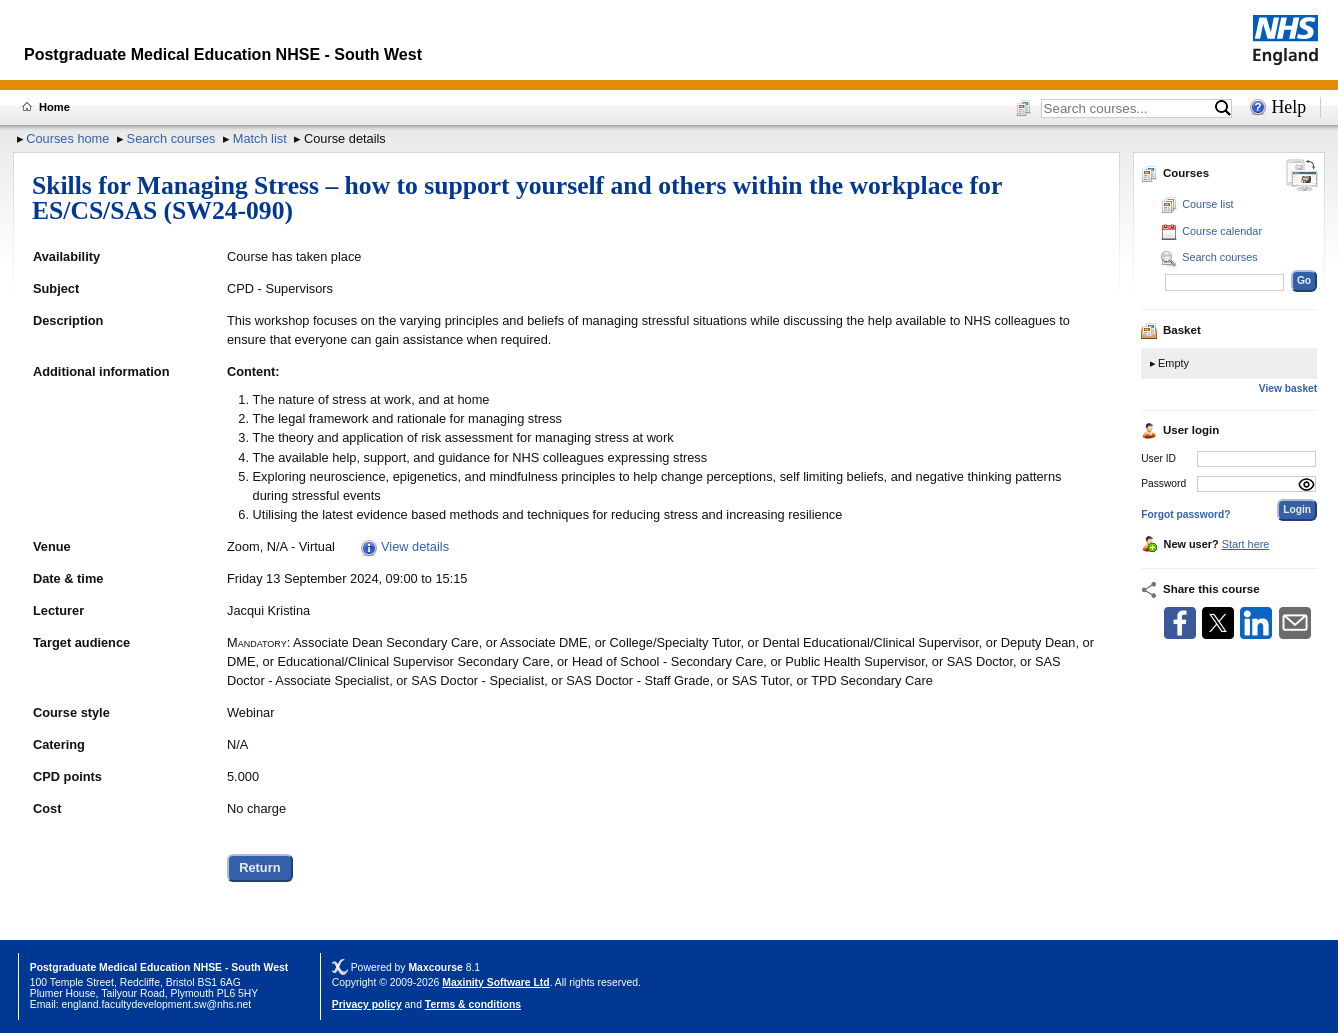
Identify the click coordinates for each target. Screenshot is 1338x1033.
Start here (1246, 544)
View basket (1288, 388)
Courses (1175, 173)
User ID (1158, 458)
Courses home (67, 138)
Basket (1171, 330)
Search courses (171, 138)
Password (1163, 483)
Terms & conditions (473, 1004)
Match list (260, 138)
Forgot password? (1185, 514)
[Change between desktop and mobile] (1302, 176)
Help (1288, 107)
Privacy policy (367, 1004)
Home (54, 107)
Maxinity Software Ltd (495, 982)
